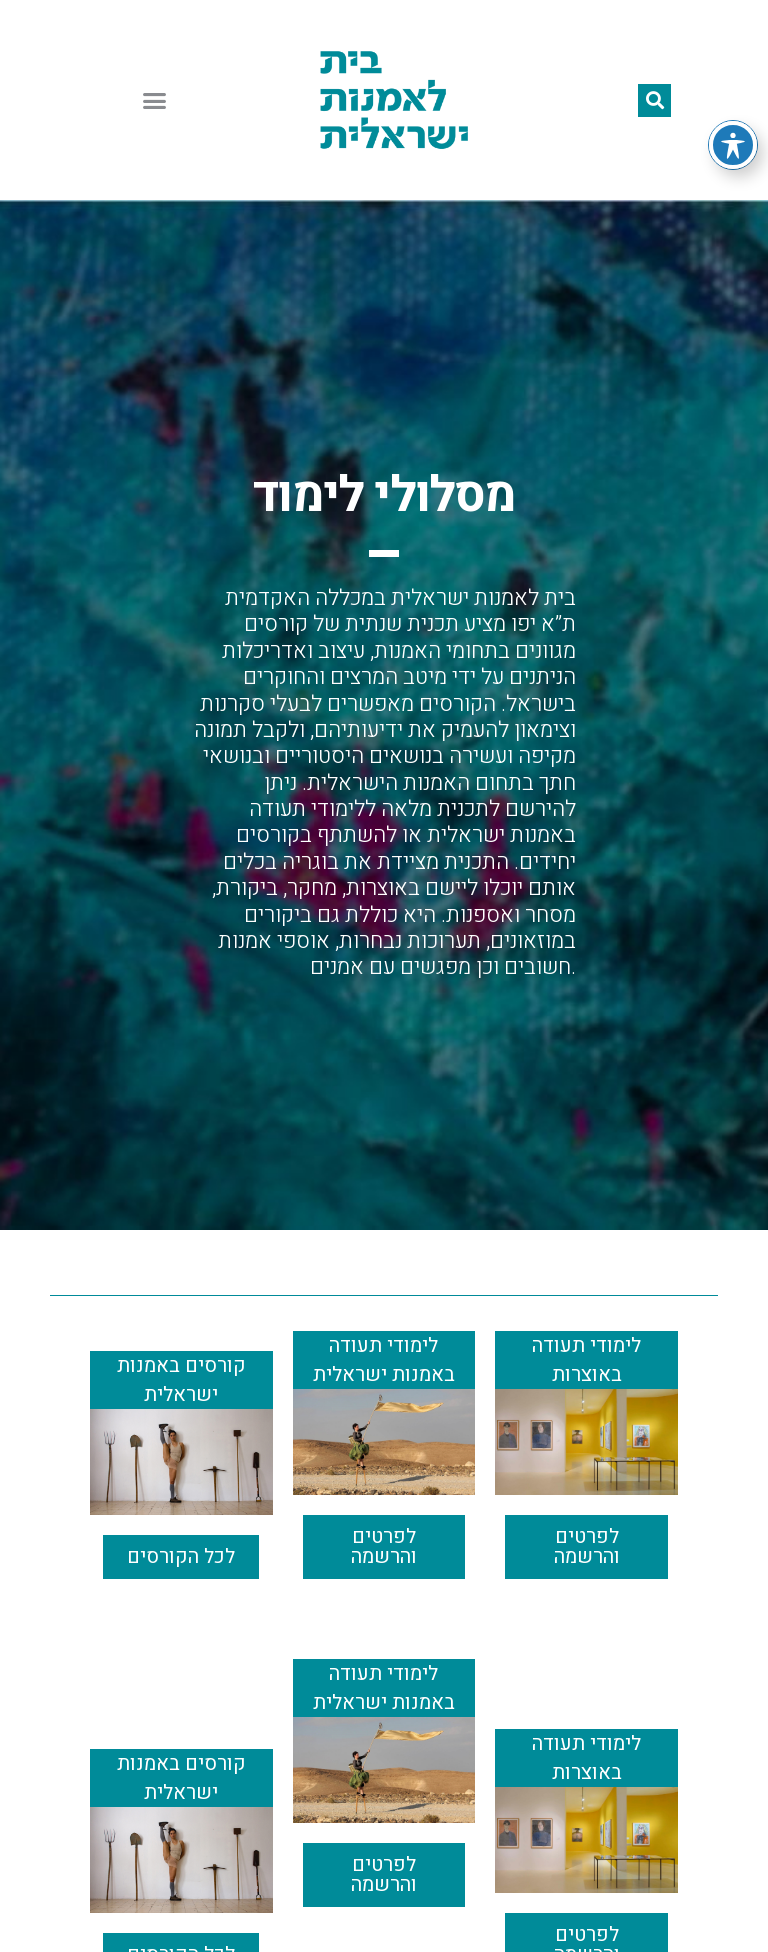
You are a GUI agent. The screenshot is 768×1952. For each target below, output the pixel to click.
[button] (155, 100)
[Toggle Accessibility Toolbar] (733, 145)
